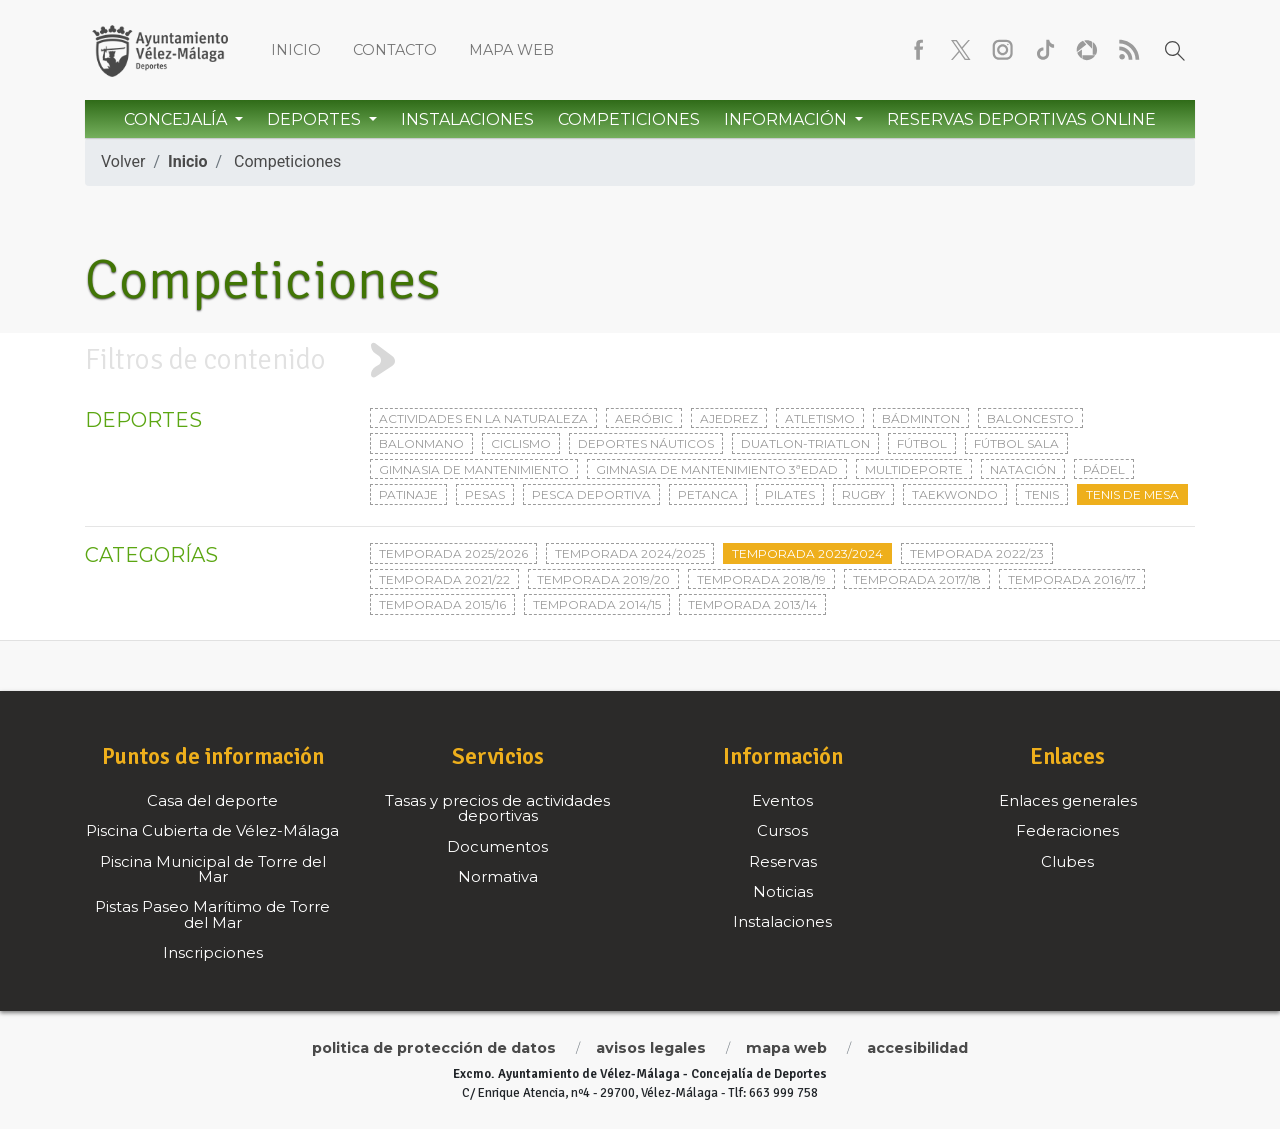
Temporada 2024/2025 (630, 553)
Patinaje (408, 494)
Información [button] (787, 119)
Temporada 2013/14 (752, 604)
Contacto (395, 50)
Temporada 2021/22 (444, 579)
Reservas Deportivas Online (1021, 119)
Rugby (863, 494)
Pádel (1104, 469)
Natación (1023, 469)
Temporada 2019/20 (603, 579)
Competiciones (629, 119)
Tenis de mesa (1132, 494)
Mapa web (511, 50)
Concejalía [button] (177, 119)
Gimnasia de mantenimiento (474, 469)
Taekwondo (955, 494)
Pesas (485, 494)
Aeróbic (644, 418)
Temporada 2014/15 (597, 604)
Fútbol (922, 443)
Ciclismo (521, 443)
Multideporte (914, 469)
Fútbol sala (1016, 443)
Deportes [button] (316, 119)
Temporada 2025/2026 (453, 553)
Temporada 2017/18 (917, 579)
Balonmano (421, 443)
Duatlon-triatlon (805, 443)
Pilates (790, 494)
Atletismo (820, 418)
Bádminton (921, 418)
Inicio (296, 50)
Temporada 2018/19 (761, 579)
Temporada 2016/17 (1072, 579)
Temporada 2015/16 (442, 604)
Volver (123, 161)
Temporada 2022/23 (977, 553)
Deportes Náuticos (646, 443)
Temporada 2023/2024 (807, 553)
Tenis (1042, 494)
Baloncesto (1030, 418)
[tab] (640, 360)
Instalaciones (467, 119)
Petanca (708, 494)
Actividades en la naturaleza (483, 418)
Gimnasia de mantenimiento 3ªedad (717, 469)
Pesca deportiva (591, 494)
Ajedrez (729, 418)
